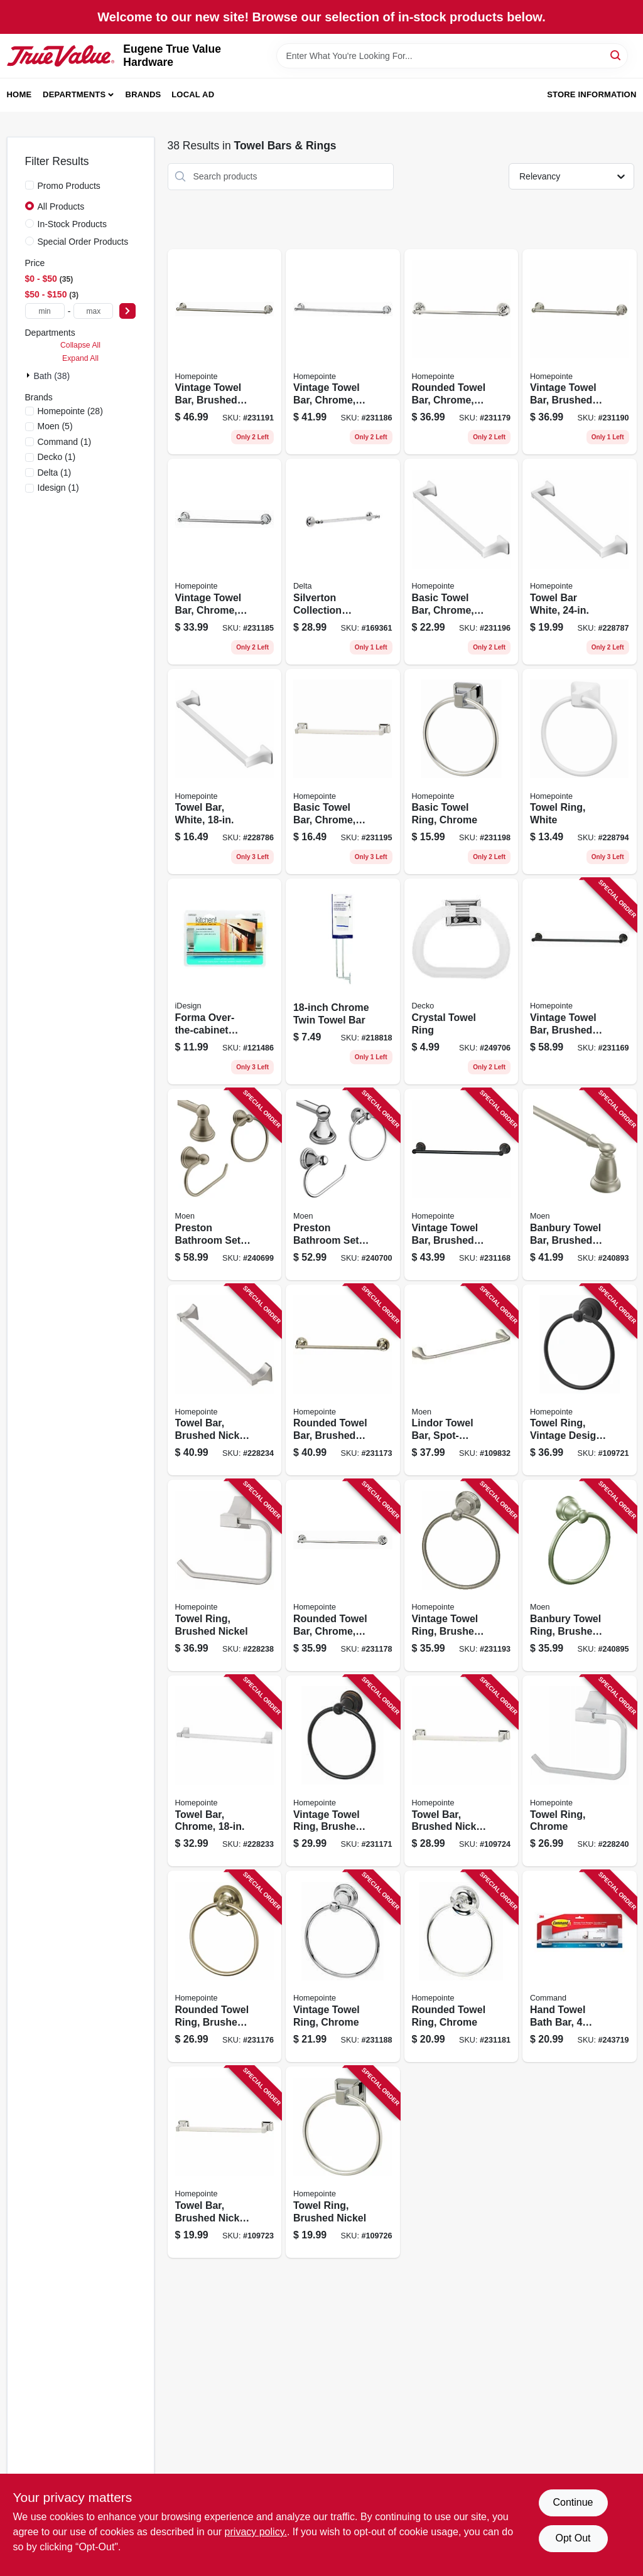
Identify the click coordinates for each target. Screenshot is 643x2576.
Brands (143, 94)
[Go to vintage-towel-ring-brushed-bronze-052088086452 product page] (343, 1771)
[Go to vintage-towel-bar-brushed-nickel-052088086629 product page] (579, 352)
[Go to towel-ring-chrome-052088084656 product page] (579, 1771)
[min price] (45, 311)
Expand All (80, 358)
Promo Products (69, 186)
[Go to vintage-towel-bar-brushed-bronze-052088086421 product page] (461, 1184)
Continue (573, 2502)
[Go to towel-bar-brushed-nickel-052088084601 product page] (225, 1380)
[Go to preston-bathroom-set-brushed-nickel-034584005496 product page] (225, 1184)
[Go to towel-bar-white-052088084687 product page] (225, 772)
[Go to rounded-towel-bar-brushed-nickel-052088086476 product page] (343, 1380)
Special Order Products (83, 241)
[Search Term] (452, 55)
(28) (70, 411)
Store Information (591, 94)
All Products (61, 206)
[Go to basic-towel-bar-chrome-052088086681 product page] (461, 562)
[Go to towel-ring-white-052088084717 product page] (579, 772)
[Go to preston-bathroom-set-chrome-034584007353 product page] (343, 1184)
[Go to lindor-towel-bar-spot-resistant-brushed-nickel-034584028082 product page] (461, 1380)
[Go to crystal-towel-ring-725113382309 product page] (461, 981)
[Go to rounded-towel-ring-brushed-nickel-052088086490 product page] (225, 1966)
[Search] (616, 55)
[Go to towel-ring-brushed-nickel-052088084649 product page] (225, 1575)
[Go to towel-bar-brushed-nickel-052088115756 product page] (225, 2162)
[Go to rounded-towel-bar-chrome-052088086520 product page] (461, 352)
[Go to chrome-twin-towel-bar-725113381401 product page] (343, 981)
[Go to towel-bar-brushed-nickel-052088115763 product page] (461, 1771)
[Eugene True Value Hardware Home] (61, 56)
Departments (74, 94)
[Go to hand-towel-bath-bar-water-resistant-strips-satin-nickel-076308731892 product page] (579, 1966)
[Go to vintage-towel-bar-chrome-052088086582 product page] (343, 352)
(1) (65, 442)
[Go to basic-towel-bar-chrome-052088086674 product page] (343, 772)
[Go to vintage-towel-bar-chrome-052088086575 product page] (225, 562)
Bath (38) (52, 376)
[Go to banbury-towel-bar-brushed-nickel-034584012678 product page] (579, 1184)
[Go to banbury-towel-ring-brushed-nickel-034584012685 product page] (579, 1575)
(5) (55, 426)
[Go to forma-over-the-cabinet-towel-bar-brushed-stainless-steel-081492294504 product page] (225, 981)
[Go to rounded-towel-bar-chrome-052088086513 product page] (343, 1575)
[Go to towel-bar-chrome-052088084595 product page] (225, 1771)
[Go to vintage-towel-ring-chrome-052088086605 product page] (343, 1966)
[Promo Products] (29, 185)
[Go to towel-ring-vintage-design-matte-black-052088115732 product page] (579, 1380)
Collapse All (80, 345)
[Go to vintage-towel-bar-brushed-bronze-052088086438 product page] (579, 981)
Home (19, 94)
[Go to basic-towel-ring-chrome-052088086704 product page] (461, 772)
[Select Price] (127, 311)
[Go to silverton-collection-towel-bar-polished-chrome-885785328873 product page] (343, 562)
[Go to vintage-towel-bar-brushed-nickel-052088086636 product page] (225, 352)
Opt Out (572, 2538)
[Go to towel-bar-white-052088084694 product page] (579, 562)
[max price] (93, 311)
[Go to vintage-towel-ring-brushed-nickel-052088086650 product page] (461, 1575)
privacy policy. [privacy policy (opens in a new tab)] (256, 2531)
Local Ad (192, 94)
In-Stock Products (72, 224)
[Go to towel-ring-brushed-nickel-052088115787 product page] (343, 2162)
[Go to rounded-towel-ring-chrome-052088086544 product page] (461, 1966)
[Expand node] (29, 375)
